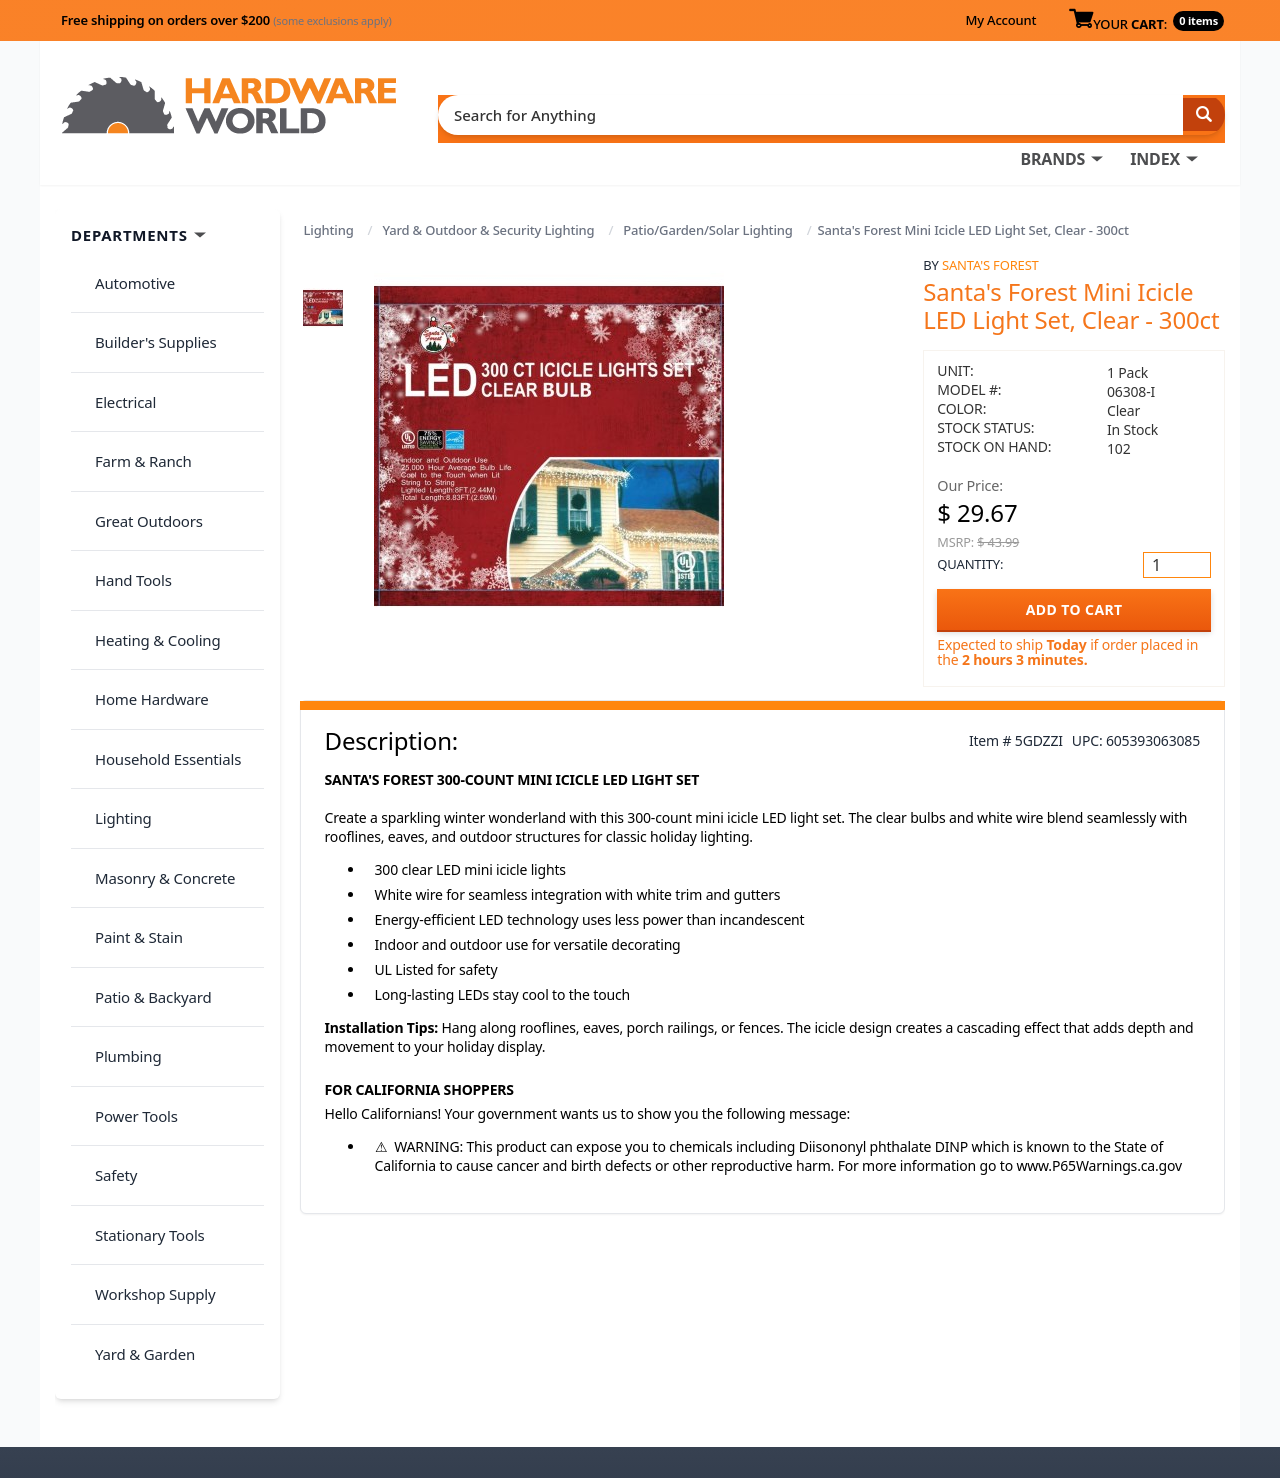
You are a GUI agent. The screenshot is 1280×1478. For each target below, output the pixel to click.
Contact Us (665, 1339)
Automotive (123, 235)
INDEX (735, 111)
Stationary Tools (138, 867)
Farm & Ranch (131, 353)
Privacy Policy (1084, 1311)
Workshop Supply (143, 906)
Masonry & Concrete (153, 630)
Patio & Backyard (141, 709)
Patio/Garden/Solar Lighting (707, 192)
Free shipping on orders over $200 (226, 20)
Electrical (113, 314)
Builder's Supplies (144, 274)
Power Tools (124, 788)
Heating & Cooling (146, 472)
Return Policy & (974, 1311)
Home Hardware (140, 511)
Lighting (329, 192)
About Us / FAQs (976, 1283)
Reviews (947, 1339)
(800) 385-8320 (676, 1367)
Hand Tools (121, 432)
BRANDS (632, 111)
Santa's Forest (990, 227)
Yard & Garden (133, 946)
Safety (104, 827)
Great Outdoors (137, 393)
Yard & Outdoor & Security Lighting (488, 192)
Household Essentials (156, 551)
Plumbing (116, 748)
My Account (1000, 20)
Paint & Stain (127, 669)
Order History (675, 1283)
